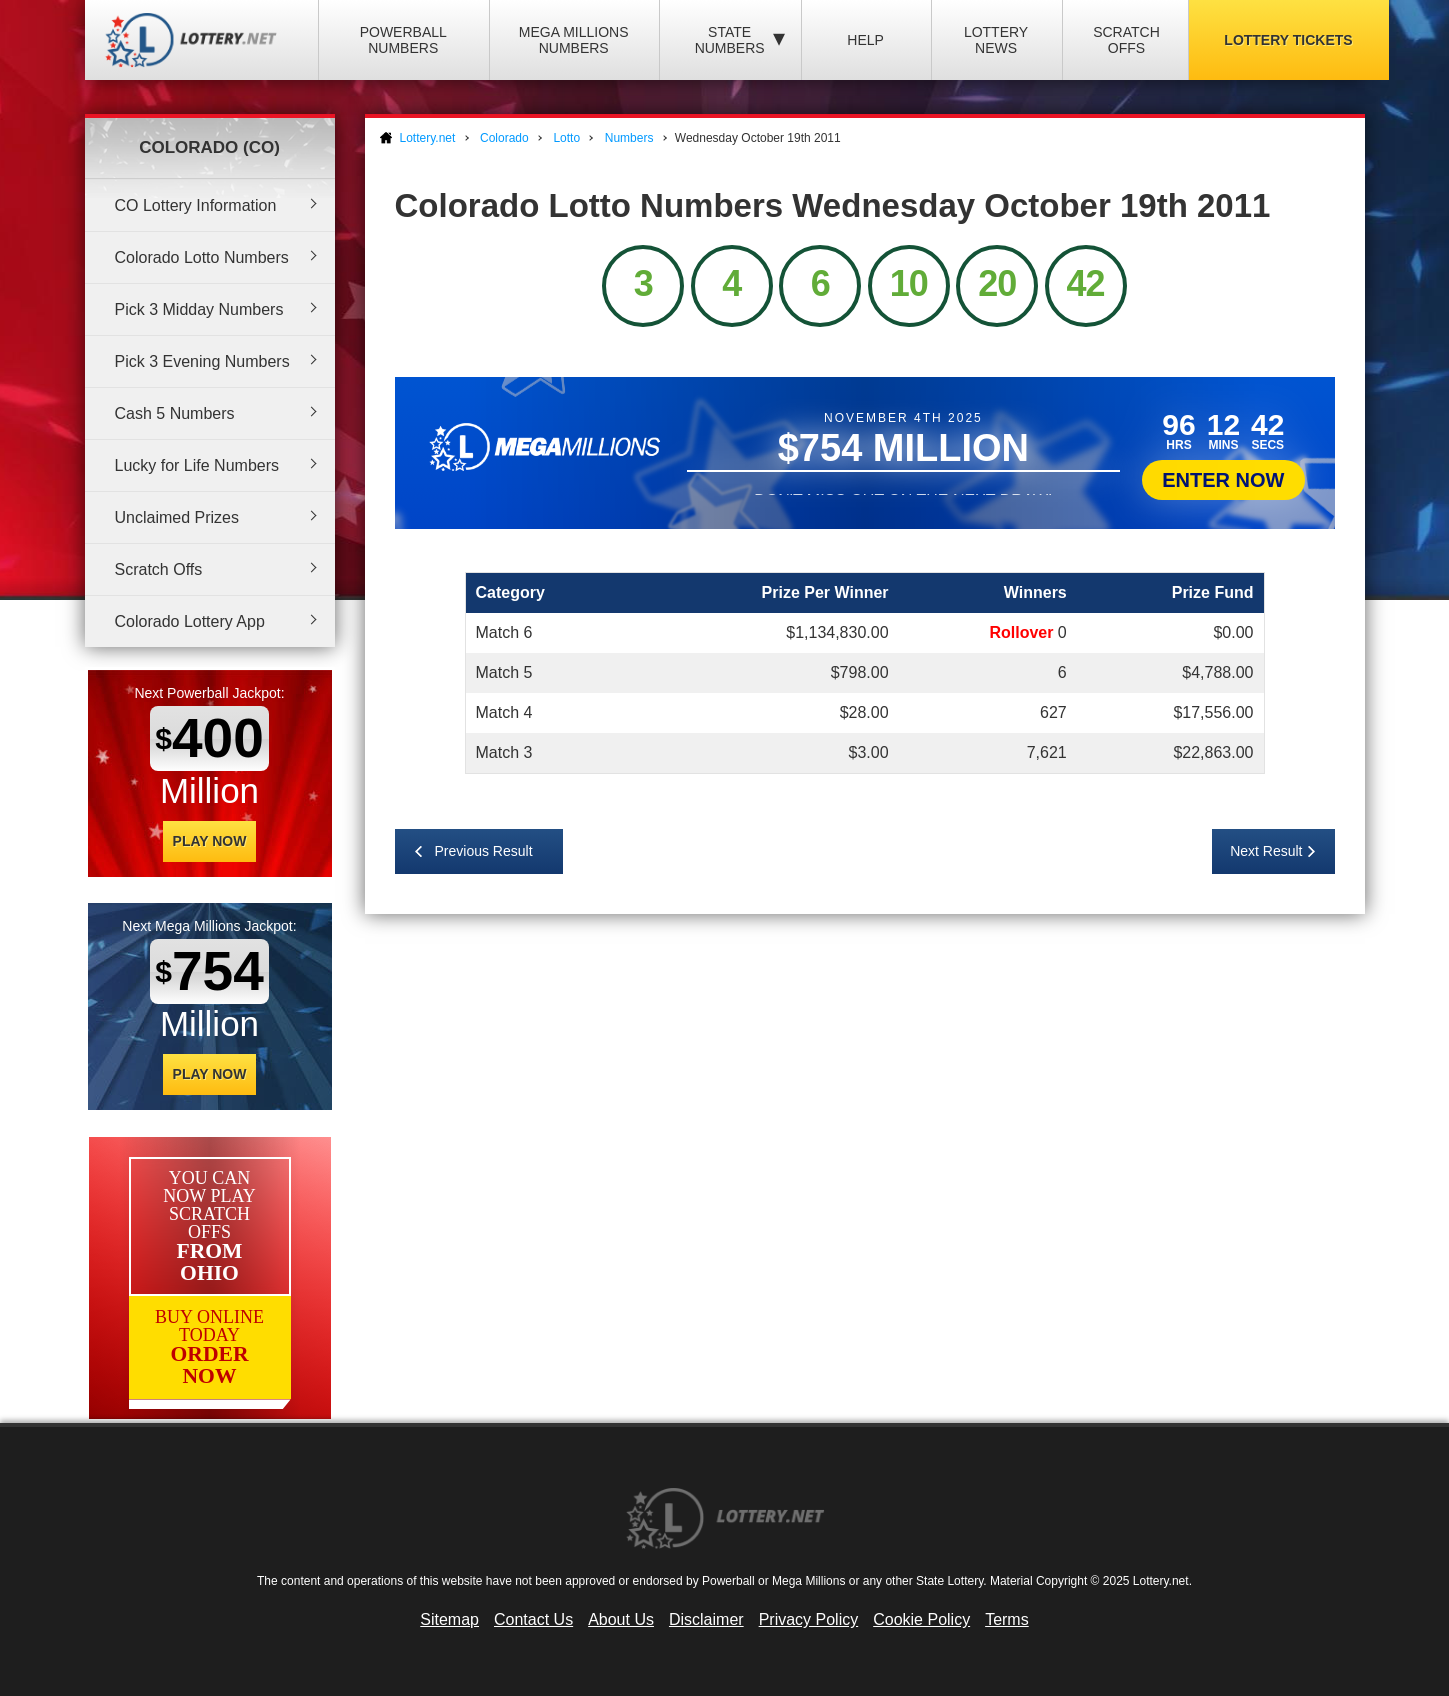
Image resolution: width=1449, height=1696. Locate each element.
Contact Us (533, 1619)
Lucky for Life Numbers (197, 465)
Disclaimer (706, 1619)
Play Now (210, 841)
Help (865, 40)
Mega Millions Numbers (574, 40)
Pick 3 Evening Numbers (202, 361)
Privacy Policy (809, 1619)
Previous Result (484, 851)
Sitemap (449, 1619)
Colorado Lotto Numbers (202, 257)
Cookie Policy (921, 1619)
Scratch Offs (1126, 40)
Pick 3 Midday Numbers (199, 309)
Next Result (1266, 851)
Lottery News (996, 40)
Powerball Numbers (403, 40)
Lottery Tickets (1288, 40)
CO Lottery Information (196, 205)
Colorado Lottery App (190, 621)
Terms (1007, 1619)
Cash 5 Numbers (175, 413)
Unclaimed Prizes (177, 517)
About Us (621, 1619)
